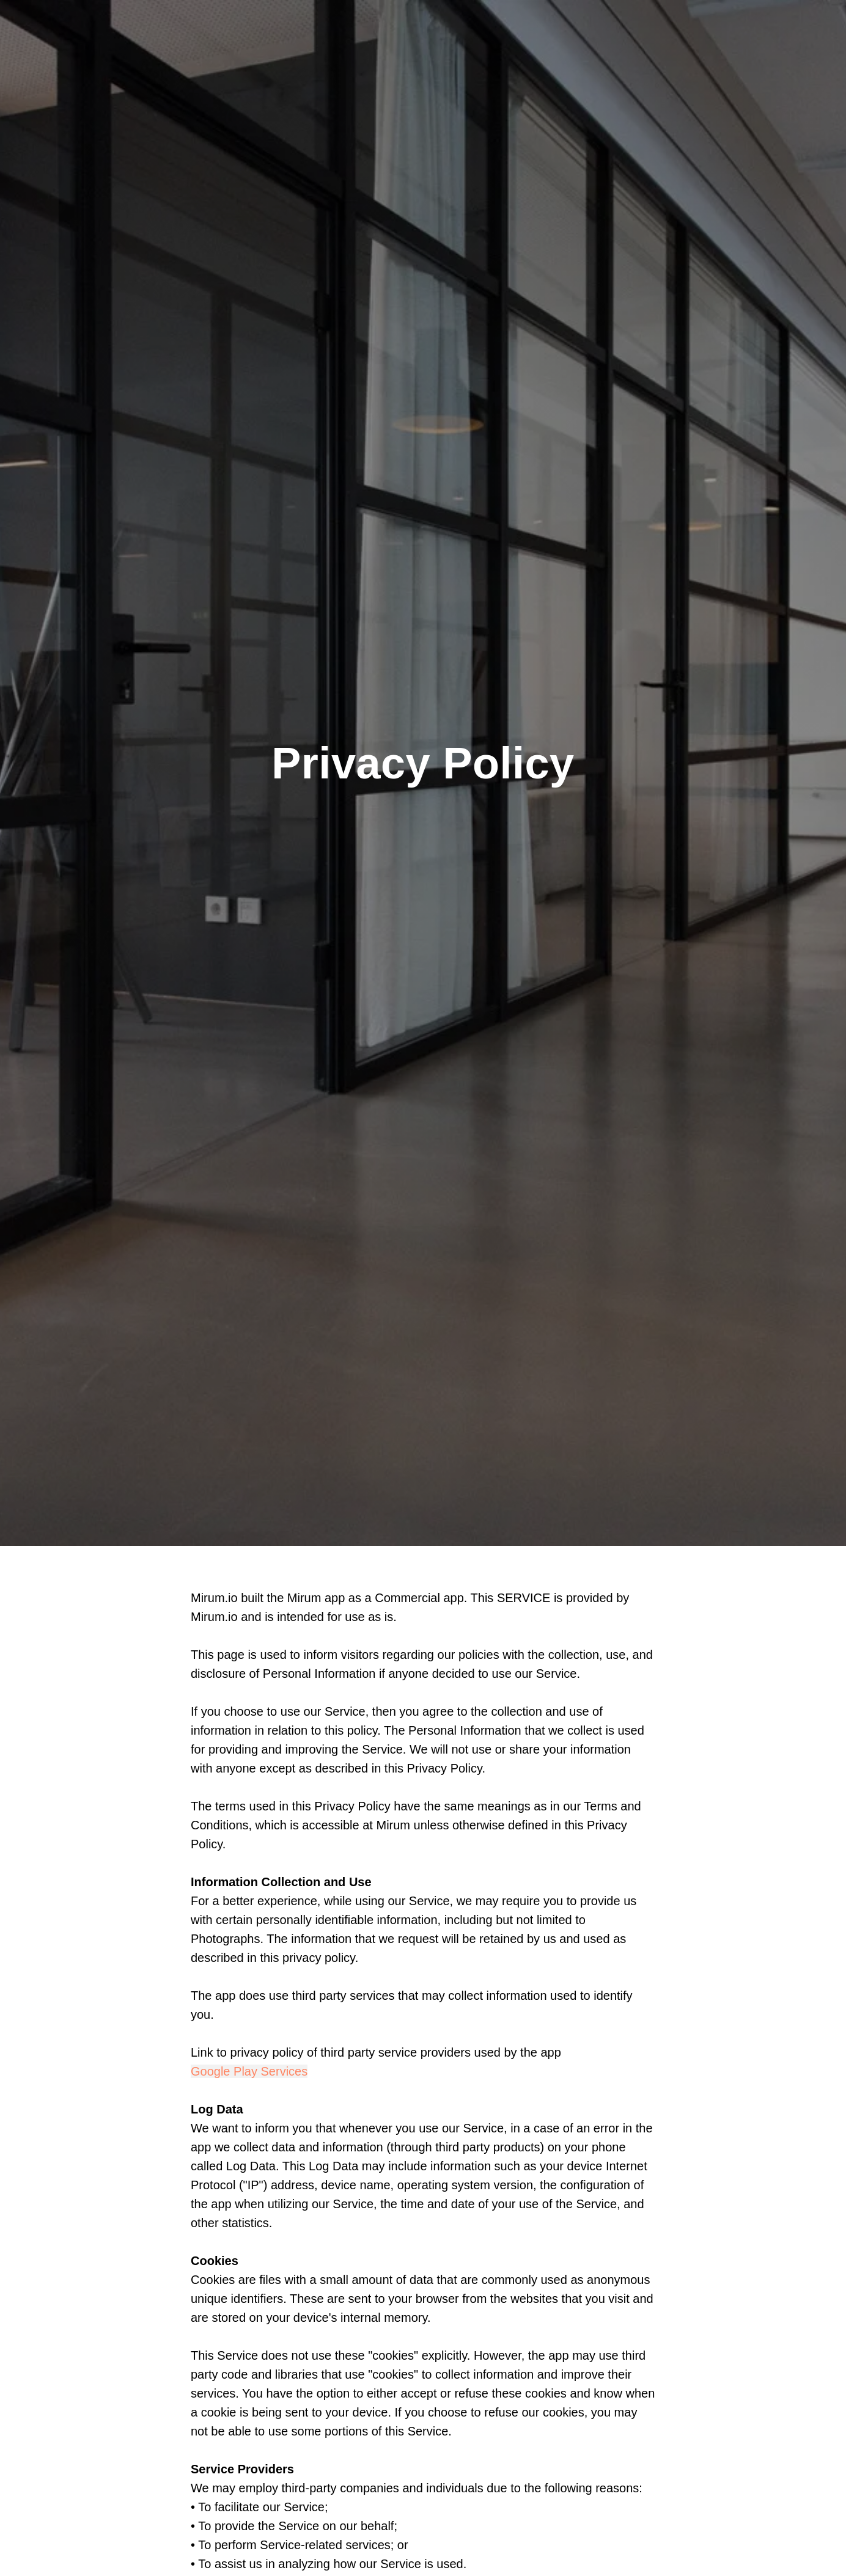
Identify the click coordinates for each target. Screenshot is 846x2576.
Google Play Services (249, 2071)
